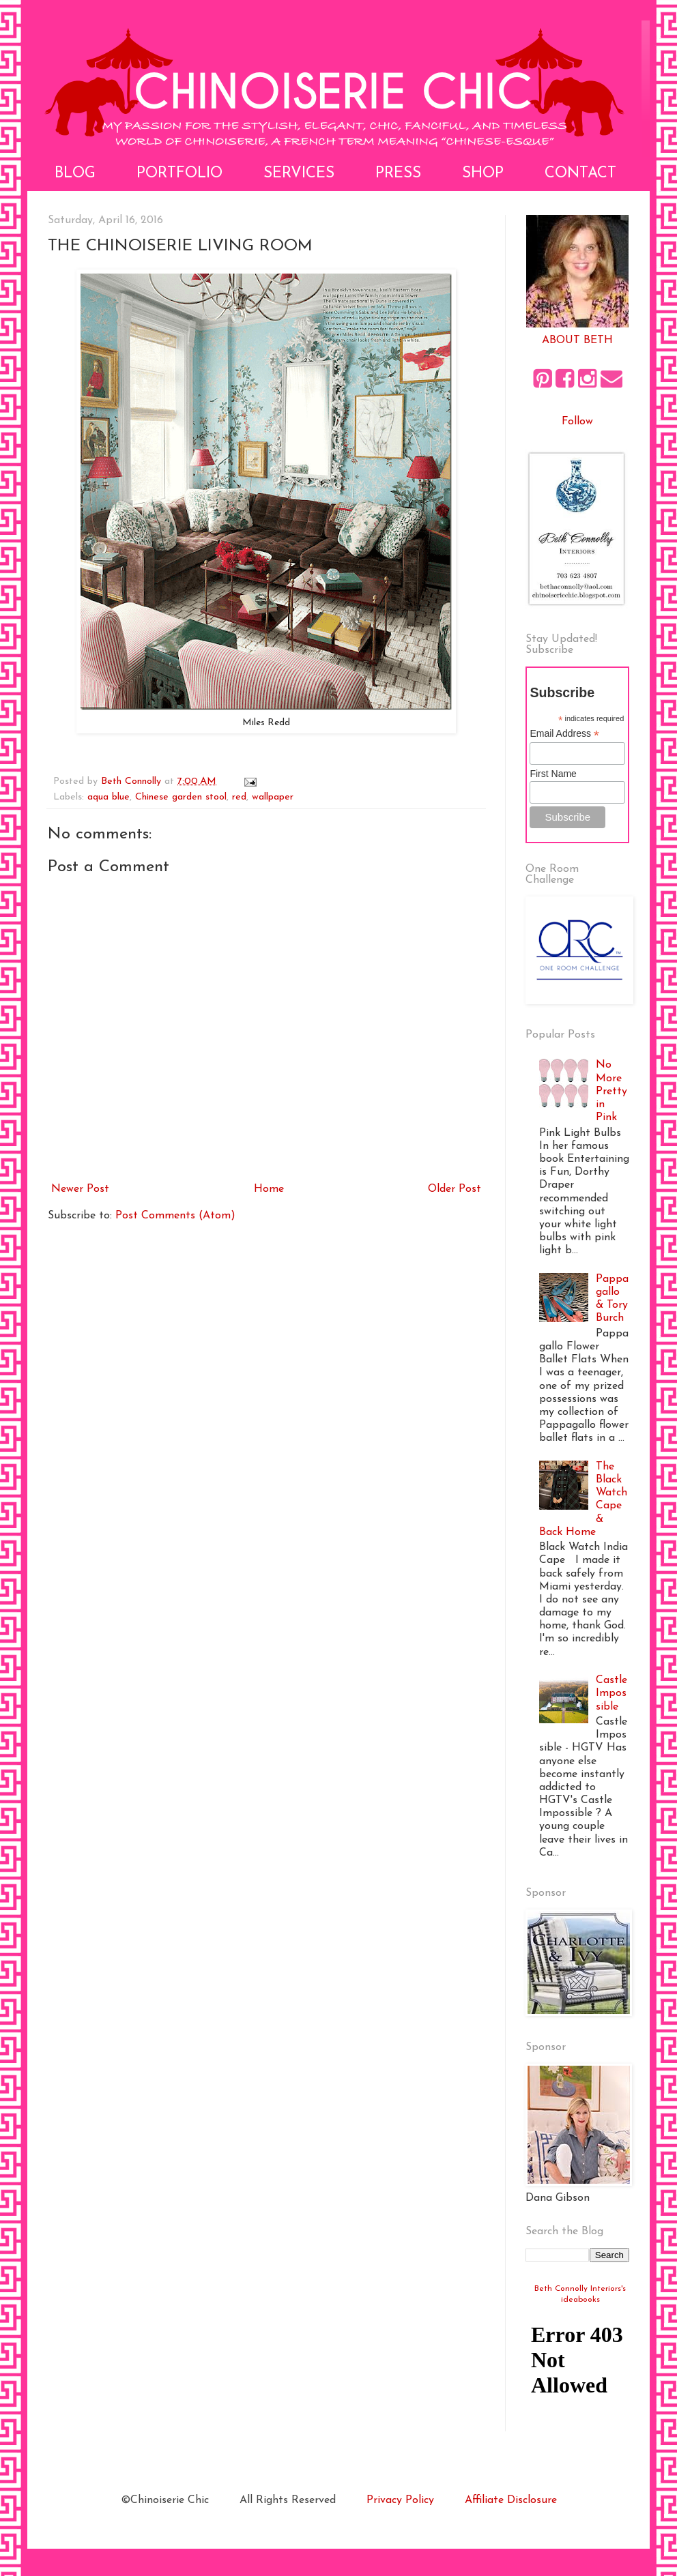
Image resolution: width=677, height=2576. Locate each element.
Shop (483, 173)
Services (298, 173)
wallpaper (272, 797)
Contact (580, 173)
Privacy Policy (400, 2500)
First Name (553, 773)
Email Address (564, 733)
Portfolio (179, 173)
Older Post (454, 1189)
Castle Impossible (611, 1693)
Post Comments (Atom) (175, 1215)
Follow (577, 421)
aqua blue (108, 797)
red (239, 797)
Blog (75, 173)
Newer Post (80, 1189)
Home (269, 1189)
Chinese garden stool (181, 797)
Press (398, 173)
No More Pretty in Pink (611, 1091)
